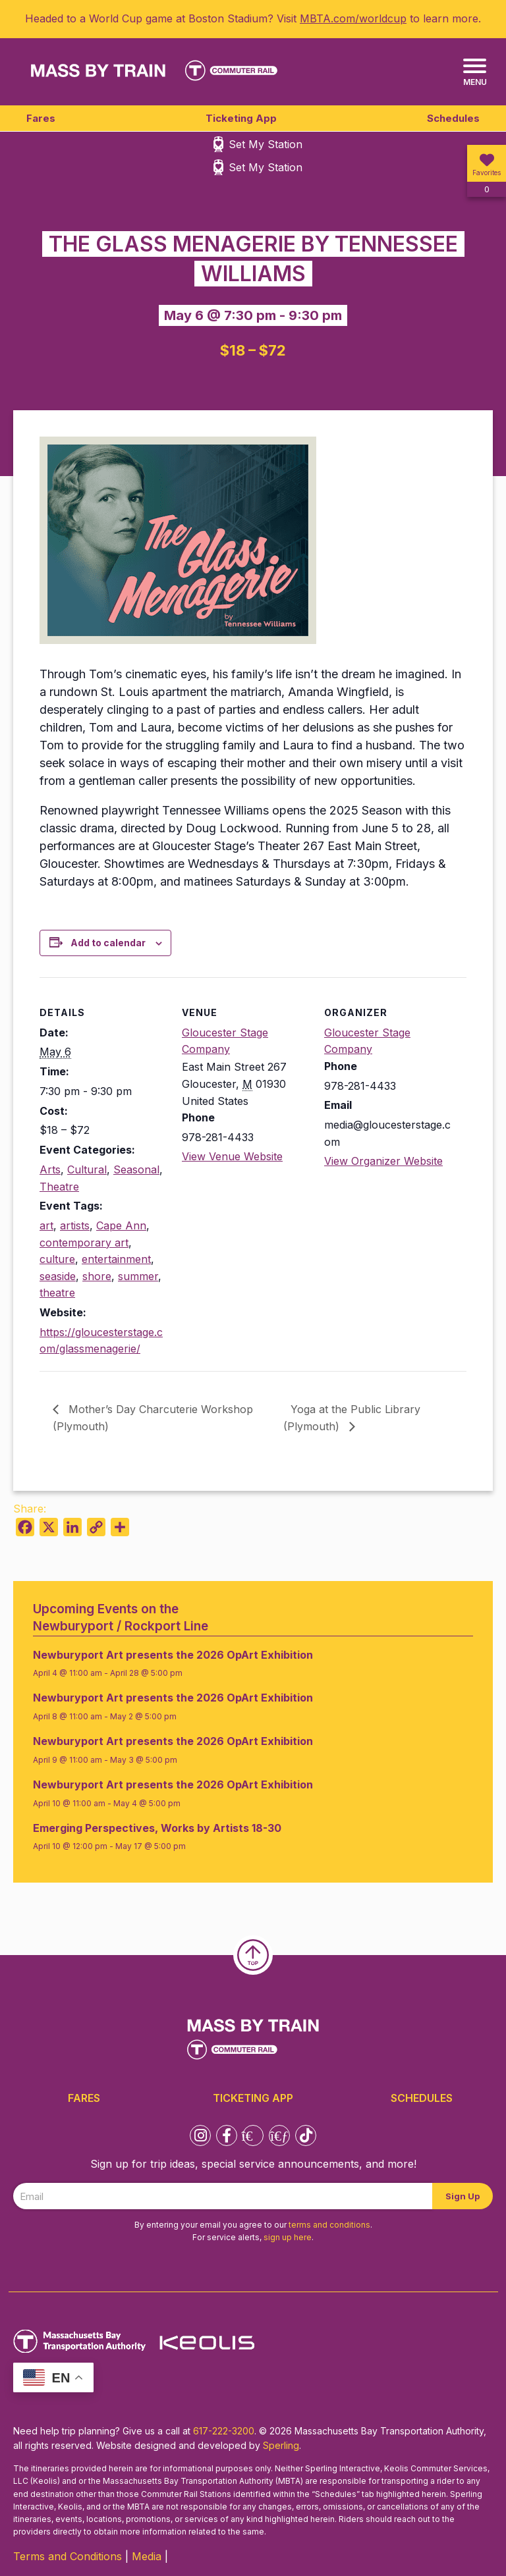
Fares (40, 118)
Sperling (281, 2445)
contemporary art (84, 1242)
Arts (50, 1169)
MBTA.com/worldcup (353, 18)
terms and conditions (329, 2225)
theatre (57, 1292)
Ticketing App (241, 118)
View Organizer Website (383, 1160)
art (46, 1225)
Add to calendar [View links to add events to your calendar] (108, 942)
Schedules (453, 118)
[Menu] (475, 73)
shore (96, 1276)
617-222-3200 (223, 2430)
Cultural (87, 1169)
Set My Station (265, 144)
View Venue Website (232, 1156)
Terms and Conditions (67, 2556)
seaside (58, 1276)
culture (57, 1259)
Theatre (59, 1186)
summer (138, 1276)
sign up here (288, 2237)
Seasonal (136, 1169)
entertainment (116, 1259)
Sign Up (462, 2196)
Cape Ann (121, 1225)
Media (146, 2556)
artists (75, 1225)
